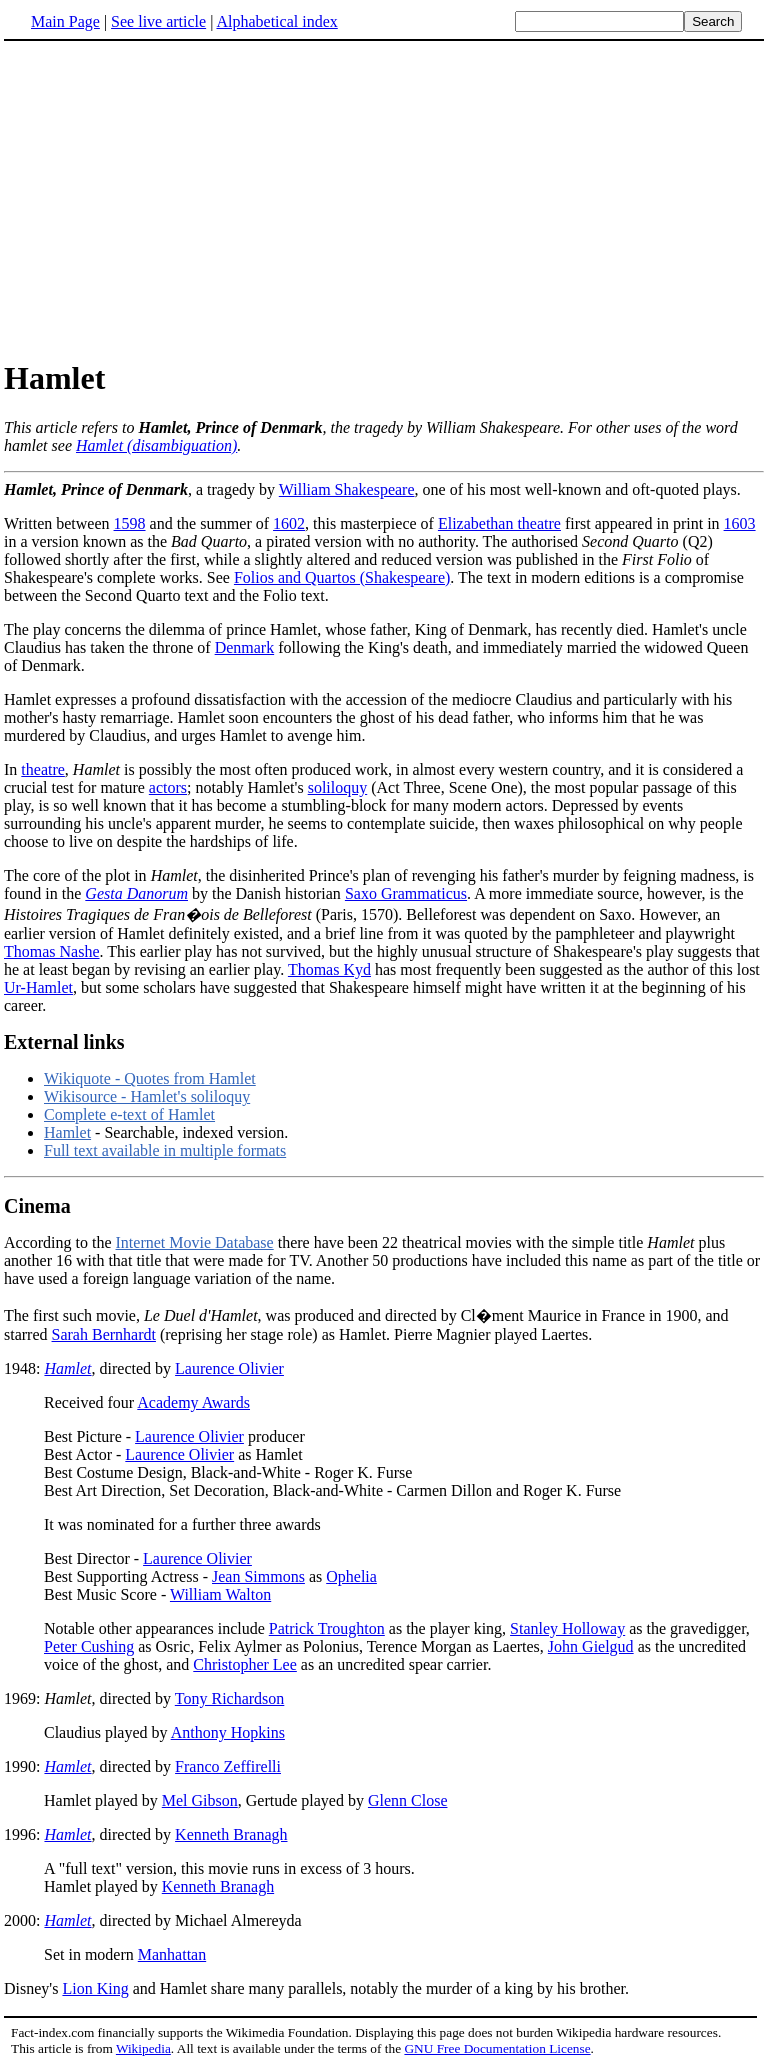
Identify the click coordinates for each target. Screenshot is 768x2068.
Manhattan (172, 1954)
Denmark (245, 647)
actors (168, 787)
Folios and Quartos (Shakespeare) (342, 577)
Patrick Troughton (327, 1628)
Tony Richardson (230, 1698)
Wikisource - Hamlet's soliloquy (147, 1096)
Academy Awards (193, 1402)
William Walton (220, 1594)
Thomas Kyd (329, 969)
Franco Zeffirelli (228, 1766)
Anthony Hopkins (228, 1732)
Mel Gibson (200, 1800)
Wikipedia (143, 2048)
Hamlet (67, 1132)
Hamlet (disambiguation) (156, 445)
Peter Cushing (89, 1646)
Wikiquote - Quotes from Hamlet (150, 1078)
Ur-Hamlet (38, 987)
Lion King (95, 1988)
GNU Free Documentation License (497, 2048)
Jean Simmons (258, 1576)
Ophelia (351, 1576)
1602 (289, 523)
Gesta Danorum (136, 893)
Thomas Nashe (52, 951)
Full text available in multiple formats (165, 1150)
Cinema (37, 1206)
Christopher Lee (245, 1664)
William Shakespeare (347, 489)
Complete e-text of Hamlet (129, 1114)
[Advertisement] (384, 199)
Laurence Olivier (229, 1368)
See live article (158, 21)
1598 (130, 523)
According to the (60, 1242)
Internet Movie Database (195, 1242)
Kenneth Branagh (231, 1834)
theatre (43, 769)
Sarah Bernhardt (104, 1334)
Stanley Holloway (567, 1628)
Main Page (65, 21)
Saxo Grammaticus (406, 893)
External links (64, 1042)
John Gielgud (591, 1646)
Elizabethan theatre (499, 523)
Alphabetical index (276, 21)
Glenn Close (408, 1800)
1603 (740, 523)
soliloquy (338, 787)
